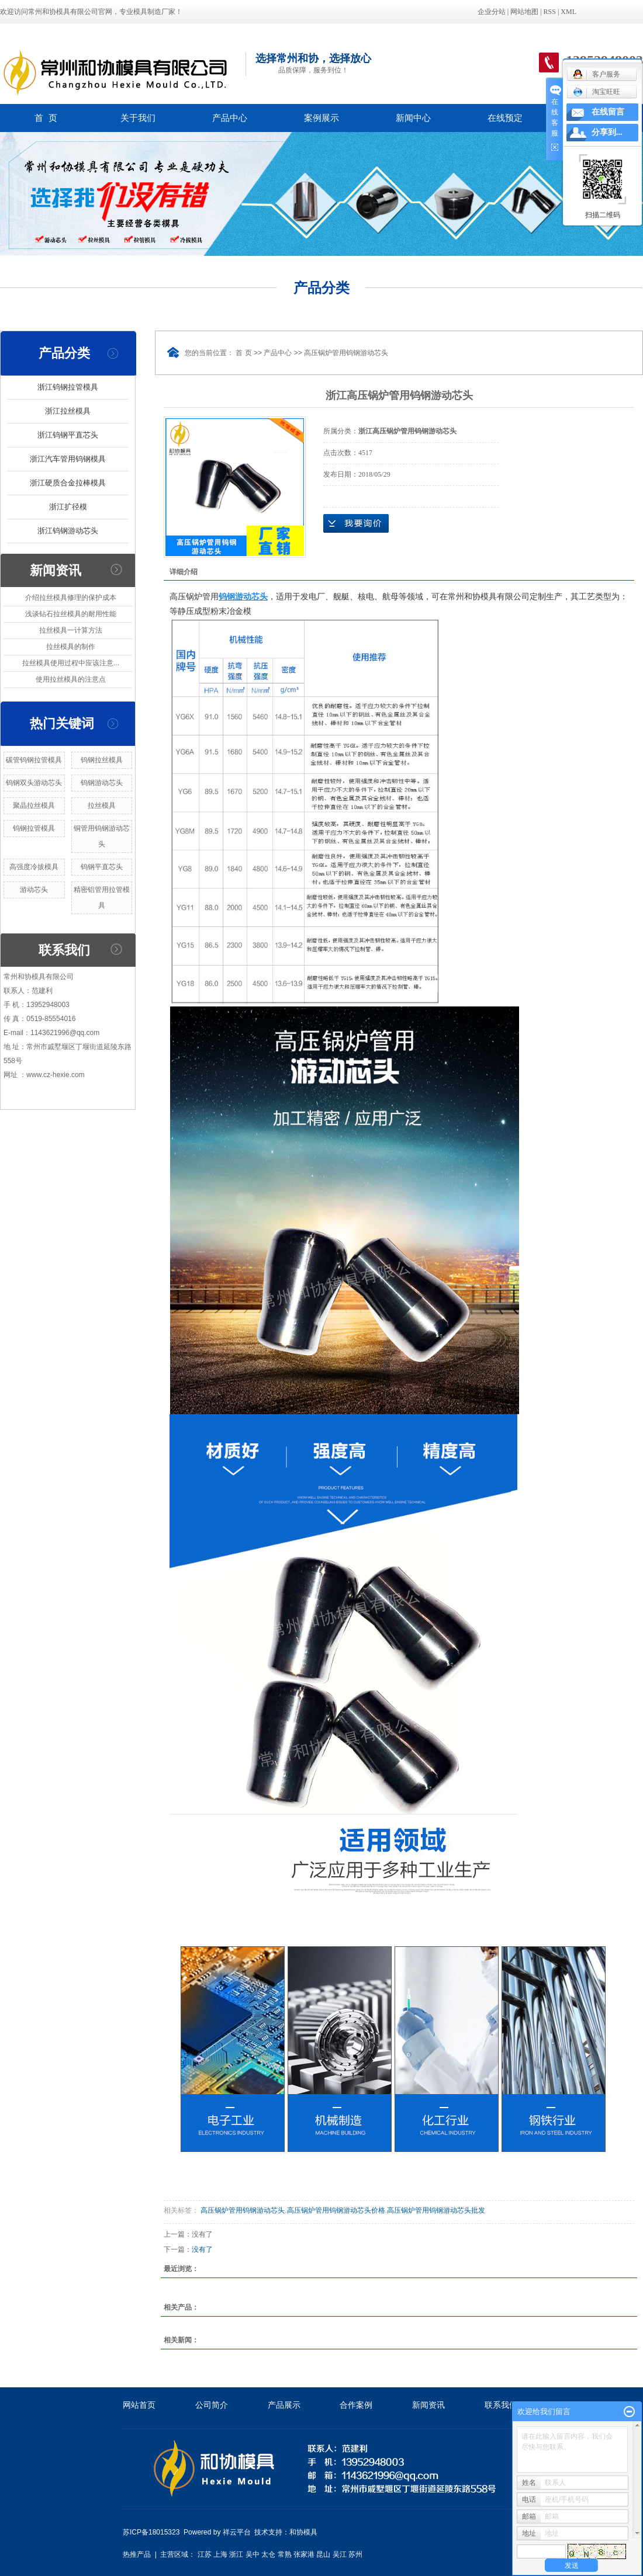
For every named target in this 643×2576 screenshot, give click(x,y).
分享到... (607, 132)
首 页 (45, 118)
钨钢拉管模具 (34, 828)
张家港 (303, 2554)
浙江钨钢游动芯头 (67, 530)
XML (568, 12)
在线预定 (505, 118)
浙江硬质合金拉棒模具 (68, 482)
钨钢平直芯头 (102, 867)
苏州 (355, 2554)
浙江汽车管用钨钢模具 (68, 458)
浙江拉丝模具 (68, 411)
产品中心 (229, 118)
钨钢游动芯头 (102, 783)
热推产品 (137, 2554)
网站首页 (139, 2405)
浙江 (236, 2554)
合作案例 (356, 2405)
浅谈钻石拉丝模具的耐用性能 (70, 614)
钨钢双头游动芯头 (34, 783)
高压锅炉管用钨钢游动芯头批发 (436, 2210)
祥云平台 (237, 2532)
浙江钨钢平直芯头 (67, 435)
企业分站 (492, 12)
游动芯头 (34, 890)
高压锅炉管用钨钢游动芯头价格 (336, 2210)
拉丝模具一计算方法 (70, 630)
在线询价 (356, 523)
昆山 (323, 2554)
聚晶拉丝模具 (34, 805)
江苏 (205, 2554)
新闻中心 (413, 118)
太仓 (268, 2554)
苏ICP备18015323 (151, 2532)
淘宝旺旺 (596, 91)
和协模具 (303, 2532)
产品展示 (284, 2405)
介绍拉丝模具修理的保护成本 (70, 597)
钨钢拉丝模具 (102, 760)
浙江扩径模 (68, 506)
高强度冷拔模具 (33, 867)
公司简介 (211, 2405)
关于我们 (137, 118)
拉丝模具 (102, 805)
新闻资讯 (428, 2405)
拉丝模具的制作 (70, 647)
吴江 (340, 2554)
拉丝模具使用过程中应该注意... (70, 663)
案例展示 (321, 118)
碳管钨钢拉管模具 (34, 760)
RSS (550, 12)
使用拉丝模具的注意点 (71, 679)
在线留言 (608, 111)
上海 (220, 2554)
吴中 (253, 2554)
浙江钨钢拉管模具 (67, 387)
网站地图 (524, 12)
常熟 (285, 2554)
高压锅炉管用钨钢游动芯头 (346, 353)
